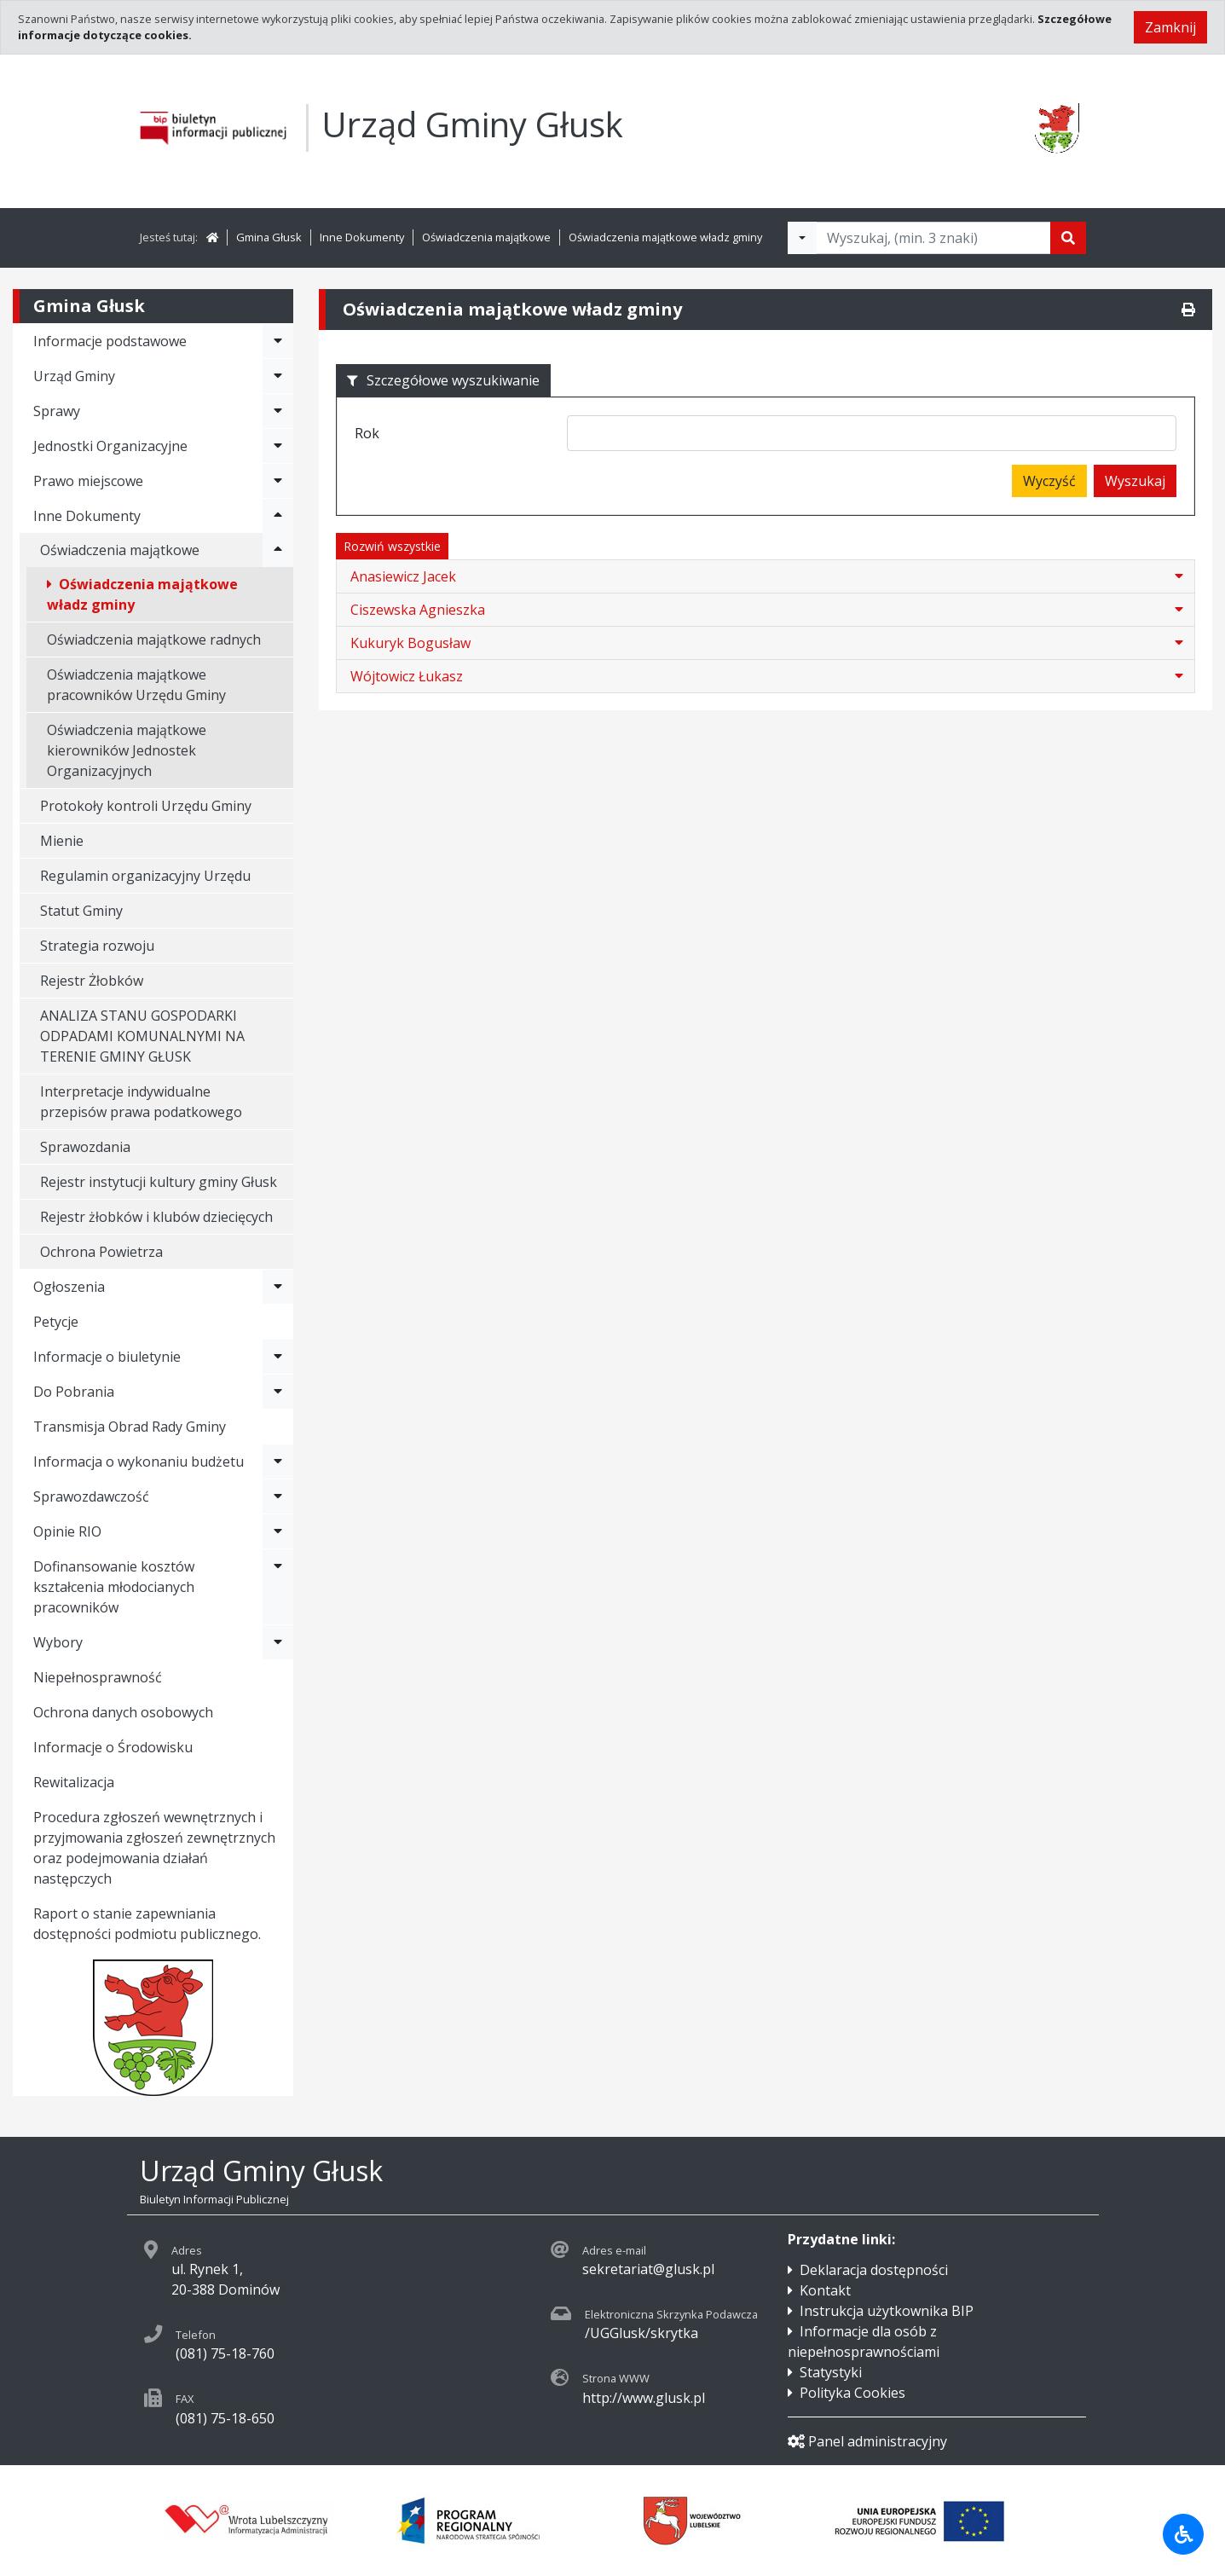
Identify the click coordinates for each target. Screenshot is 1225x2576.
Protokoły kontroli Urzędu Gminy (145, 805)
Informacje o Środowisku (113, 1747)
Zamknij (1170, 27)
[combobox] (871, 433)
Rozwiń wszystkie (392, 546)
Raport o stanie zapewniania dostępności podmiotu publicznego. (147, 1923)
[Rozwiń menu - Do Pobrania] (278, 1392)
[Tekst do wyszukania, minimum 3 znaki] (933, 238)
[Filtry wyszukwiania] (802, 238)
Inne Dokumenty (362, 237)
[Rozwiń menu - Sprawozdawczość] (278, 1496)
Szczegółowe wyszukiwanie (443, 380)
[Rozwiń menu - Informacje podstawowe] (278, 341)
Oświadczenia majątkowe (486, 237)
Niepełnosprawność (97, 1677)
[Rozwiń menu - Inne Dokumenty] (278, 516)
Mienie (62, 840)
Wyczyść (1049, 481)
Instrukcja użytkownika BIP (887, 2310)
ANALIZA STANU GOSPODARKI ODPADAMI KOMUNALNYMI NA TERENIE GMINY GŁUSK (142, 1036)
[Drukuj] (1188, 309)
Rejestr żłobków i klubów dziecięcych (156, 1216)
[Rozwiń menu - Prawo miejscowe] (278, 481)
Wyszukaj (1135, 481)
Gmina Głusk (269, 237)
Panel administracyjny (867, 2441)
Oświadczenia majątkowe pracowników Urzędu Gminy (136, 684)
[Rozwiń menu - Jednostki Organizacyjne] (278, 446)
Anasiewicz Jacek (403, 576)
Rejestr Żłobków (91, 980)
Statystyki (831, 2372)
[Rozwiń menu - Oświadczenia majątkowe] (278, 550)
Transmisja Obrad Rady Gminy (129, 1426)
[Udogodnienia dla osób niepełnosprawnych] (1183, 2534)
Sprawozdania (85, 1146)
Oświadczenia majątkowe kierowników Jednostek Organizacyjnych (126, 750)
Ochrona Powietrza (101, 1251)
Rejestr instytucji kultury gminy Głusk (158, 1181)
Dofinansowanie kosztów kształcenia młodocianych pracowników (113, 1587)
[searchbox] (578, 434)
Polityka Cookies (852, 2392)
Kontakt (825, 2290)
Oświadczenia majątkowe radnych (154, 639)
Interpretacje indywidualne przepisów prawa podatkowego (141, 1101)
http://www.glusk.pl (643, 2397)
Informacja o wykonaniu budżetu (138, 1461)
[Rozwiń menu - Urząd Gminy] (278, 376)
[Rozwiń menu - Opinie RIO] (278, 1531)
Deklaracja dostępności (874, 2270)
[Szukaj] (1068, 238)
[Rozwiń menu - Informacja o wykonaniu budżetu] (278, 1461)
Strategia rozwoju (97, 945)
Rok (367, 433)
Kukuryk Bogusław (410, 643)
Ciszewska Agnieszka (417, 609)
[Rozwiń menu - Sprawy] (278, 411)
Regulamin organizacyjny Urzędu (145, 875)
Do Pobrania (73, 1391)
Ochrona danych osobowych (123, 1712)
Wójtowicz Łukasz (406, 676)
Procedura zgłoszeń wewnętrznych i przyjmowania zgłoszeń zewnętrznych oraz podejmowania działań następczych (154, 1848)
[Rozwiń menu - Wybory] (278, 1642)
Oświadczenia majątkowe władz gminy (665, 237)
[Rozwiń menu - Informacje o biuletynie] (278, 1357)
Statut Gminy (81, 910)
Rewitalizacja (73, 1782)
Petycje (55, 1321)
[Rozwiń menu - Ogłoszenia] (278, 1287)
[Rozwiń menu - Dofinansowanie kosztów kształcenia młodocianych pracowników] (278, 1586)
